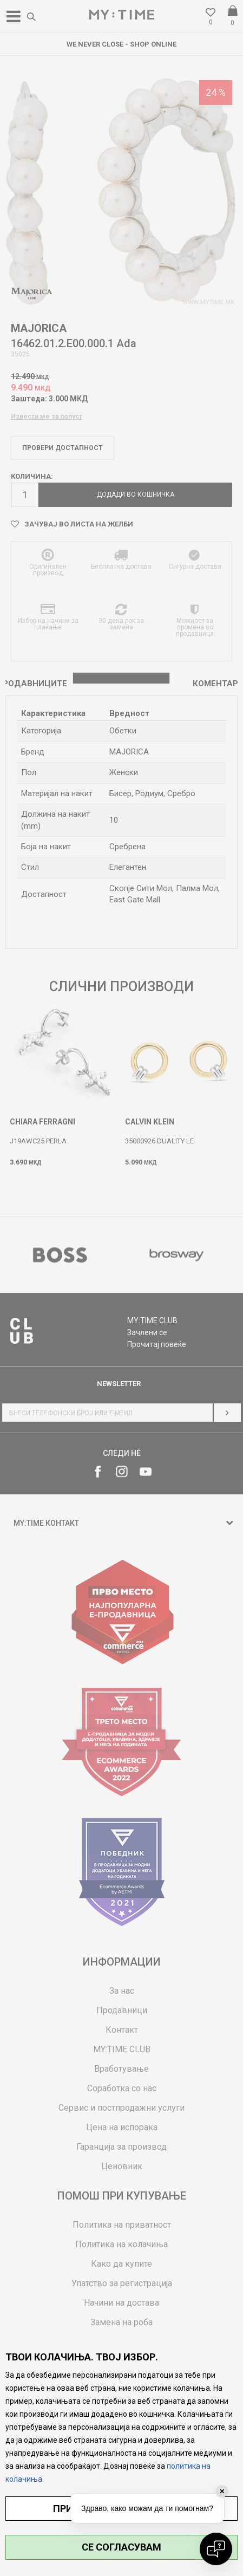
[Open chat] (216, 2549)
